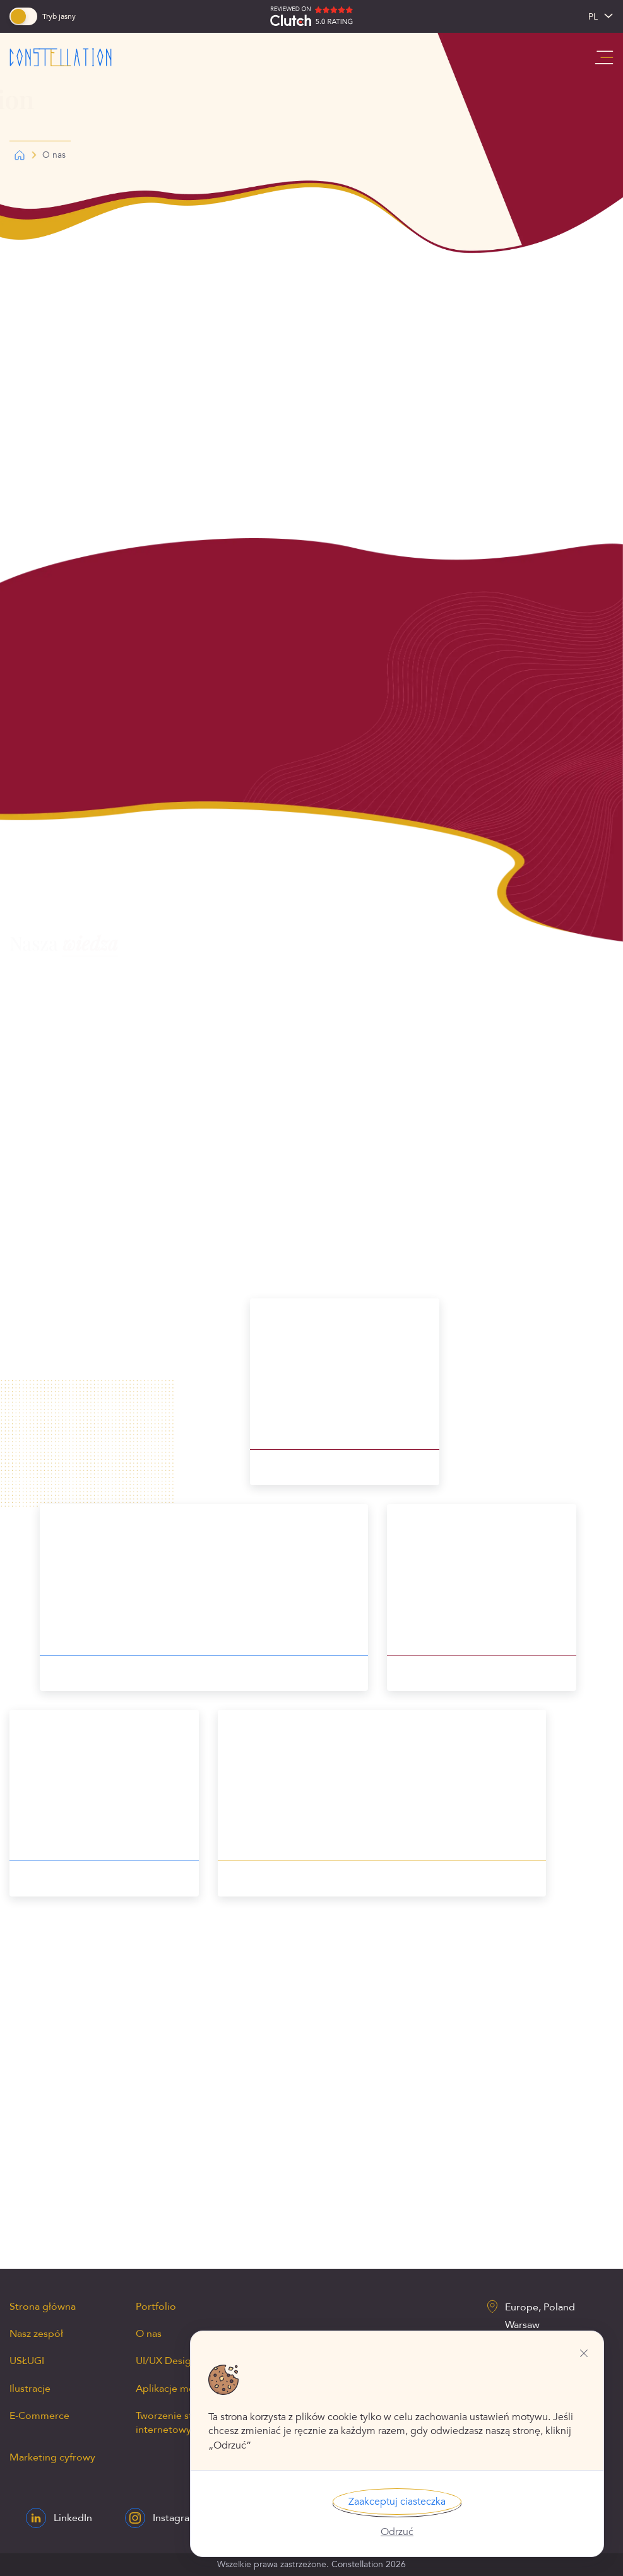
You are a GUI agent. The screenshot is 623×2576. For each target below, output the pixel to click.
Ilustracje (29, 2389)
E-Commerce (39, 2416)
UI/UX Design (166, 2361)
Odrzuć (397, 2532)
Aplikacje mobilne (177, 2389)
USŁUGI (26, 2361)
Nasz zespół (36, 2334)
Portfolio (156, 2307)
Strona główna (42, 2307)
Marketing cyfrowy (52, 2457)
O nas (149, 2334)
